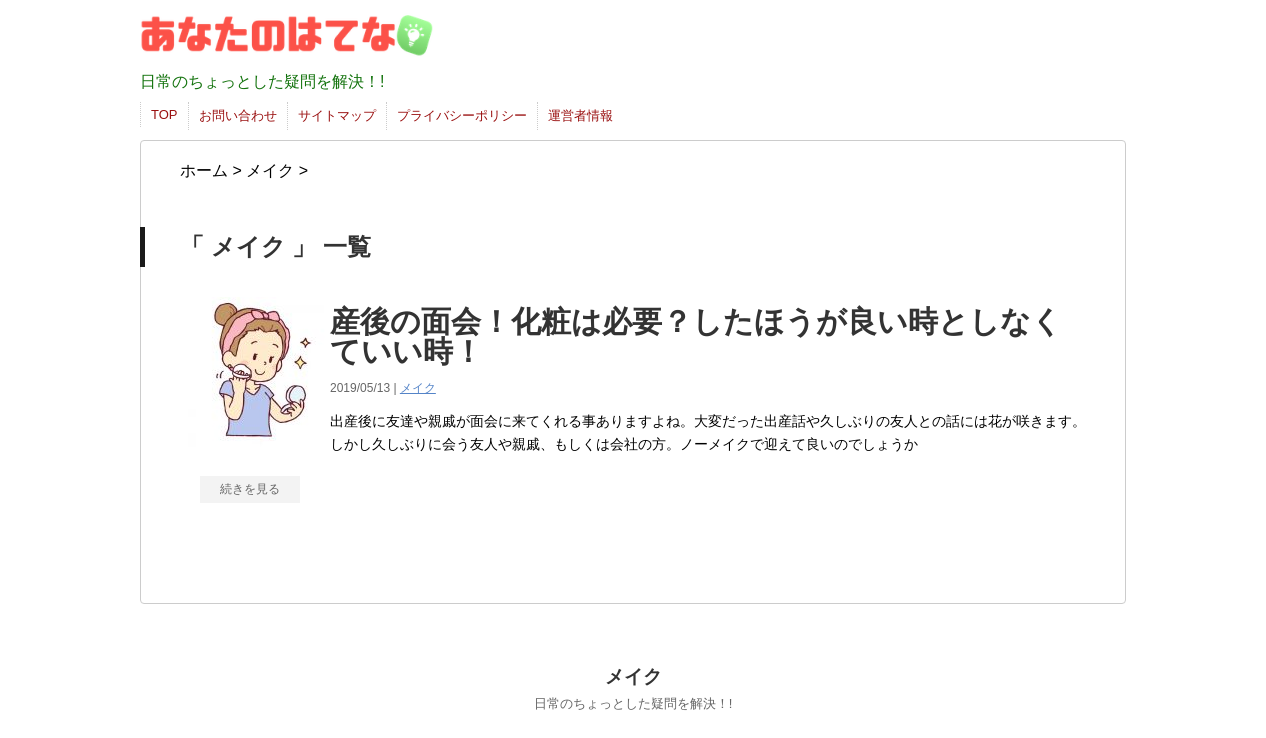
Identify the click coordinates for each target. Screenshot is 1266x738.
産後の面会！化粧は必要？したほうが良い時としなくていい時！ (696, 336)
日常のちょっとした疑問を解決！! (633, 703)
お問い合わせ (238, 115)
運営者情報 (580, 115)
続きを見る (250, 489)
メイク (418, 388)
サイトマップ (337, 115)
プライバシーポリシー (462, 115)
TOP (164, 114)
